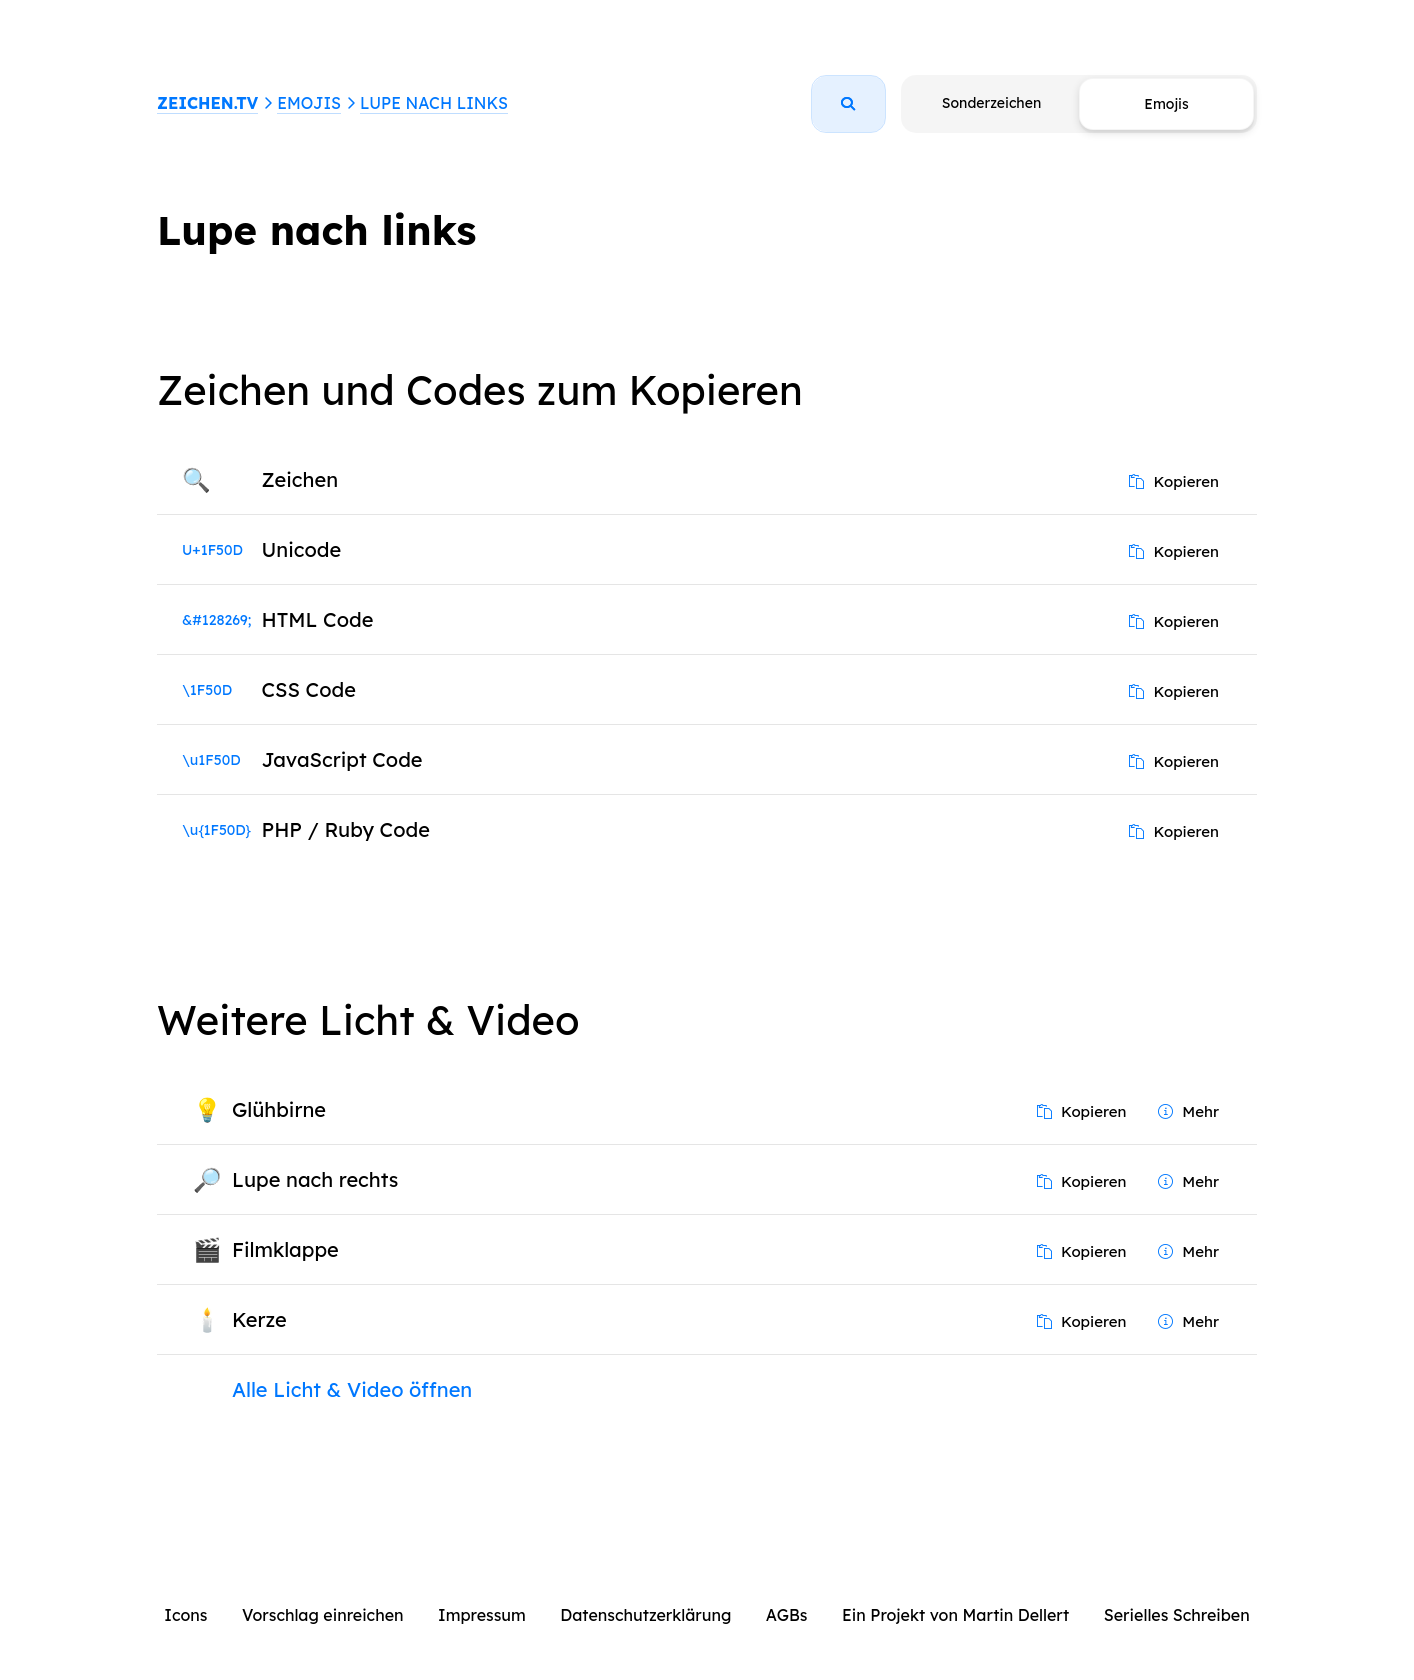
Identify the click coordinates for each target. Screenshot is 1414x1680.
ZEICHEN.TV (207, 103)
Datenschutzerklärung (645, 1615)
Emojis (309, 103)
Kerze (259, 1319)
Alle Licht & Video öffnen (352, 1389)
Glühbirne (279, 1109)
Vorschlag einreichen (323, 1615)
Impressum (482, 1615)
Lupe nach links (434, 103)
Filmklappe (285, 1249)
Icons (185, 1615)
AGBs (787, 1615)
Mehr (1188, 1111)
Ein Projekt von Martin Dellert (955, 1615)
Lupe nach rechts (315, 1179)
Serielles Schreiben (1177, 1615)
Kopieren (1174, 481)
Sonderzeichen (991, 103)
